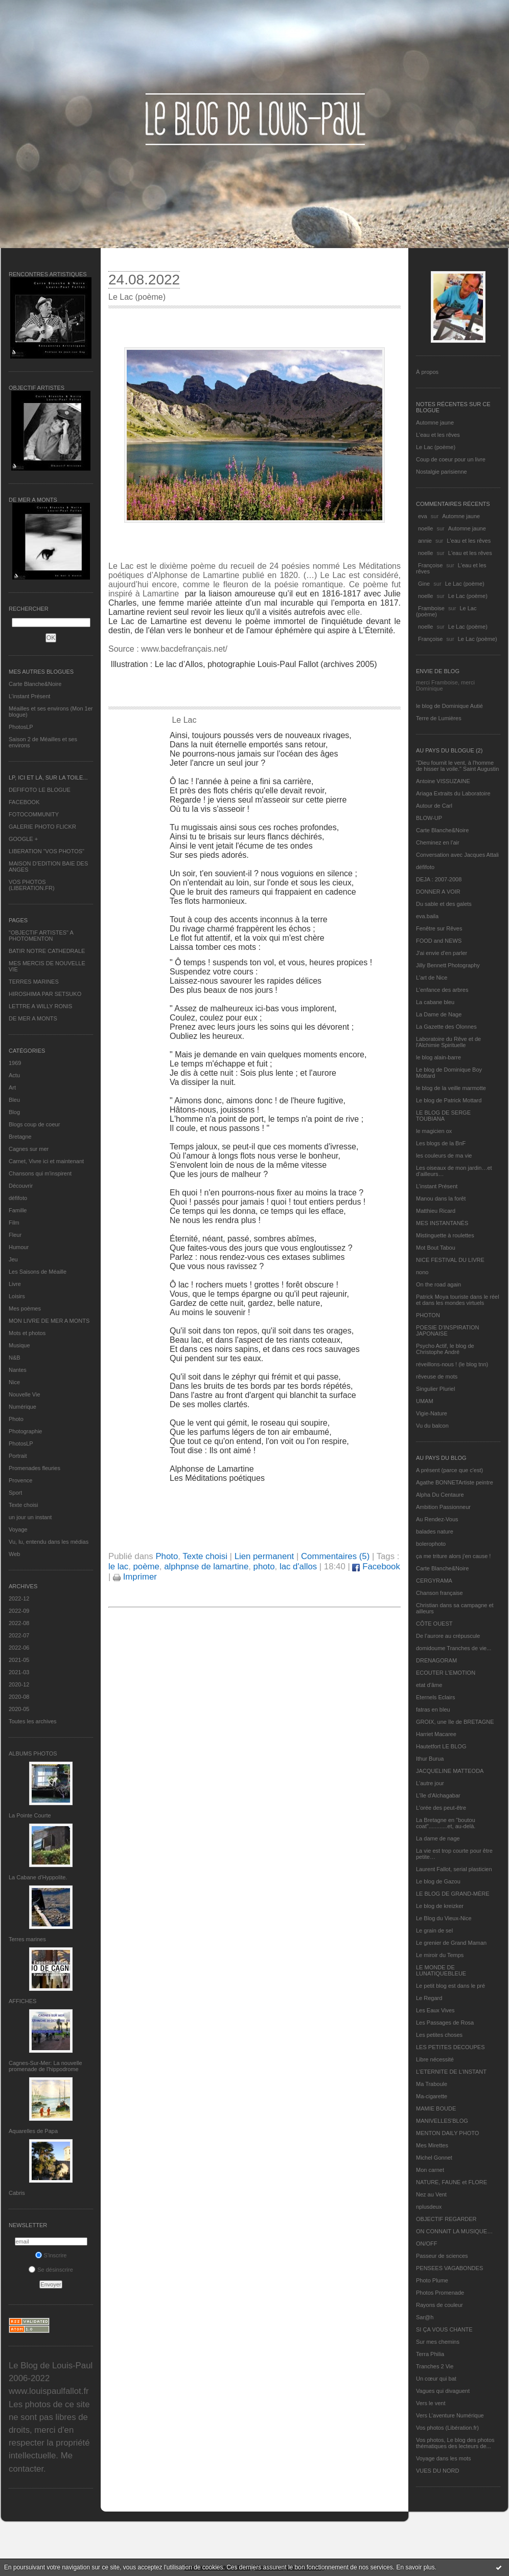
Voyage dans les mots (443, 2458)
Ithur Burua (430, 1759)
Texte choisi (23, 1505)
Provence (20, 1480)
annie (425, 541)
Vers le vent (430, 2403)
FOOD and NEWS (438, 941)
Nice (14, 1382)
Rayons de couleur (439, 2305)
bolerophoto (431, 1544)
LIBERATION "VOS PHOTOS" (46, 851)
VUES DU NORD (437, 2471)
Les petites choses (439, 2035)
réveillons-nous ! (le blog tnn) (452, 1364)
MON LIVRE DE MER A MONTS (49, 1321)
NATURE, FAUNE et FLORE (451, 2182)
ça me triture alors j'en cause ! (453, 1556)
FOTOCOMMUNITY (34, 814)
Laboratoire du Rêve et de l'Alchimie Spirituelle (448, 1042)
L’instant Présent (29, 696)
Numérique (22, 1407)
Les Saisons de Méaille (37, 1272)
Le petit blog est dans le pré (450, 1986)
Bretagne (20, 1137)
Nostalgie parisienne (441, 472)
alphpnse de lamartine (206, 1566)
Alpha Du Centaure (440, 1495)
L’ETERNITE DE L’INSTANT (451, 2072)
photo (264, 1566)
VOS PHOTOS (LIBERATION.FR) (32, 885)
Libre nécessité (435, 2059)
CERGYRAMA (434, 1581)
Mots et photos (27, 1333)
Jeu (13, 1259)
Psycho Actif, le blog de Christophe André (445, 1349)
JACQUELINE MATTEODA (449, 1771)
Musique (19, 1345)
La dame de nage (438, 1838)
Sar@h (424, 2317)
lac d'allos (298, 1566)
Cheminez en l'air (437, 842)
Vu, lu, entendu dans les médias (48, 1542)
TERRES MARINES (34, 982)
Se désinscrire (51, 2270)
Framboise (431, 608)
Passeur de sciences (442, 2256)
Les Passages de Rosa (445, 2022)
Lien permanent (264, 1556)
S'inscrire (51, 2255)
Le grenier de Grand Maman (451, 1943)
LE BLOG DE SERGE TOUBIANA (443, 1115)
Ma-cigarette (431, 2096)
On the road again (438, 1284)
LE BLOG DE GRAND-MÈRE (453, 1894)
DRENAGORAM (436, 1660)
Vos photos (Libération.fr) (447, 2428)
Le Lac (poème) (435, 447)
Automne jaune (435, 422)
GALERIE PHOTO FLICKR (42, 827)
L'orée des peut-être (441, 1808)
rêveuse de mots (436, 1376)
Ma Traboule (431, 2084)
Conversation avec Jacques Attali (457, 855)
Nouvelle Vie (24, 1394)
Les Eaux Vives (435, 2010)
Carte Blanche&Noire (35, 684)
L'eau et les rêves (438, 435)
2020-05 (19, 1709)
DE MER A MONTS (33, 1018)
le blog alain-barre (438, 1057)
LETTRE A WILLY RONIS (40, 1006)
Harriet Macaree (436, 1734)
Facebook (376, 1566)
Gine (424, 584)
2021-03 (19, 1672)
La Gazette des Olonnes (446, 1027)
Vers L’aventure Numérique (450, 2415)
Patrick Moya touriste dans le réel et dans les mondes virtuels (457, 1300)
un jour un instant (30, 1517)
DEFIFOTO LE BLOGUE (40, 790)
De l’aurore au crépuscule (448, 1636)
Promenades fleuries (34, 1468)
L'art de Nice (431, 977)
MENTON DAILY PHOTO (447, 2133)
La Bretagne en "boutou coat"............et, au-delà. (445, 1823)
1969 (15, 1063)
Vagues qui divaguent (443, 2391)
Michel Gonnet (434, 2158)
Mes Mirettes (432, 2145)
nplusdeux (429, 2207)
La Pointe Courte (30, 1815)
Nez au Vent (431, 2194)
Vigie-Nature (431, 1413)
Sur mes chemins (437, 2342)
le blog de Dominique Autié (449, 706)
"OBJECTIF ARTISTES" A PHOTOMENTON (41, 935)
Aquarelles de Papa (33, 2131)
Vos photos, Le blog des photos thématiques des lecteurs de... (455, 2443)
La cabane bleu (435, 1002)
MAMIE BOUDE (436, 2108)
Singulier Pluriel (435, 1389)
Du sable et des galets (444, 904)
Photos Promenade (440, 2293)
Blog (14, 1112)
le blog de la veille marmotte (451, 1088)
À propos (427, 372)
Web (14, 1554)
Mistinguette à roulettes (445, 1235)
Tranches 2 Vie (434, 2366)
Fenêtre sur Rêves (439, 928)
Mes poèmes (25, 1308)
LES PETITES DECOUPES (450, 2047)
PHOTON (428, 1315)
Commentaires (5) (335, 1556)
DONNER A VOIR (438, 892)
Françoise (430, 565)
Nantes (18, 1370)
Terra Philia (430, 2354)
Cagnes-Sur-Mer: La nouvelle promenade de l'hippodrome (45, 2066)
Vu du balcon (432, 1426)
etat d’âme (429, 1685)
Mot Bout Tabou (435, 1248)
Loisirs (17, 1296)
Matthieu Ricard (435, 1211)
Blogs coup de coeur (34, 1124)
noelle (425, 528)
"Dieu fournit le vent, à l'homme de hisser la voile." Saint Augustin (457, 766)
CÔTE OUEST (434, 1623)
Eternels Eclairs (435, 1697)
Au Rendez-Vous (437, 1519)
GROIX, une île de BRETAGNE (455, 1722)
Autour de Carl (434, 806)
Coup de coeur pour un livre (450, 459)
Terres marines (27, 1939)
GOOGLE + (23, 839)
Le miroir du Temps (440, 1955)
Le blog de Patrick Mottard (448, 1100)
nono (422, 1272)
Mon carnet (430, 2170)
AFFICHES (22, 2001)
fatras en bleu (433, 1709)
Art (12, 1087)
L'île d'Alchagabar (438, 1795)
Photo (16, 1419)
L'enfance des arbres (442, 990)
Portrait (18, 1456)
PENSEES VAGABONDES (449, 2268)
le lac (118, 1566)
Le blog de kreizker (440, 1906)
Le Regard (429, 1998)
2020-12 (19, 1684)
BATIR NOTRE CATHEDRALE (47, 951)
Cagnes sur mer (29, 1149)
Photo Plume (432, 2280)
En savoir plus (415, 2567)
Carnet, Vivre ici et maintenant (46, 1161)
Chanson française (439, 1593)
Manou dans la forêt (441, 1198)
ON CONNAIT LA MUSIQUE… (454, 2231)
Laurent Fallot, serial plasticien (454, 1869)
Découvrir (21, 1186)
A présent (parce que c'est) (449, 1470)
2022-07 (19, 1635)
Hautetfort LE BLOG (441, 1746)
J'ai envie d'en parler (441, 953)
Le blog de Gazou (438, 1881)
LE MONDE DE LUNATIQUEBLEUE (441, 1970)
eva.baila (427, 916)
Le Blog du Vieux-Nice (444, 1918)
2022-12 (19, 1598)
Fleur (15, 1235)
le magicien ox (434, 1131)
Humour (19, 1247)
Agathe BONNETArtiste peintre (454, 1482)
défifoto (18, 1198)
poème (146, 1566)
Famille (18, 1210)
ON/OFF (426, 2243)
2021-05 (19, 1660)
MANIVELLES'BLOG (442, 2121)
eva (422, 516)
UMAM (424, 1401)
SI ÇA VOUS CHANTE (444, 2329)
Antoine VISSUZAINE (443, 781)
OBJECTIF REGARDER (446, 2219)
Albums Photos (33, 1753)
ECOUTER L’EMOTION (445, 1673)
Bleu (14, 1100)
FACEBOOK (24, 802)
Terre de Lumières (438, 718)
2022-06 (19, 1648)
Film (14, 1222)
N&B (14, 1357)
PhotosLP (21, 727)
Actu (14, 1075)
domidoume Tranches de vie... (453, 1648)
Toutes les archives (33, 1721)
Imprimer (135, 1577)
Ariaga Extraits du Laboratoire (453, 793)
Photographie (25, 1431)
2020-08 (19, 1697)
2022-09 (19, 1611)
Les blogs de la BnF (441, 1143)
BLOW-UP (429, 818)
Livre (15, 1284)
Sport (15, 1493)
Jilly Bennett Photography (448, 965)
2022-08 (19, 1623)
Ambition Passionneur (443, 1507)
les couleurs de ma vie (444, 1155)
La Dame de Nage (438, 1014)
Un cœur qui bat (436, 2378)
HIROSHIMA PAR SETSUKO (45, 994)
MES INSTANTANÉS (442, 1223)
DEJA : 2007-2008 (438, 879)
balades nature (434, 1531)
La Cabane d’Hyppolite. (38, 1877)
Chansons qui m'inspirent (40, 1173)
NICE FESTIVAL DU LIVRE (450, 1260)
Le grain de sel (434, 1930)
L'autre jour (430, 1783)
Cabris (17, 2193)
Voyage (18, 1529)
